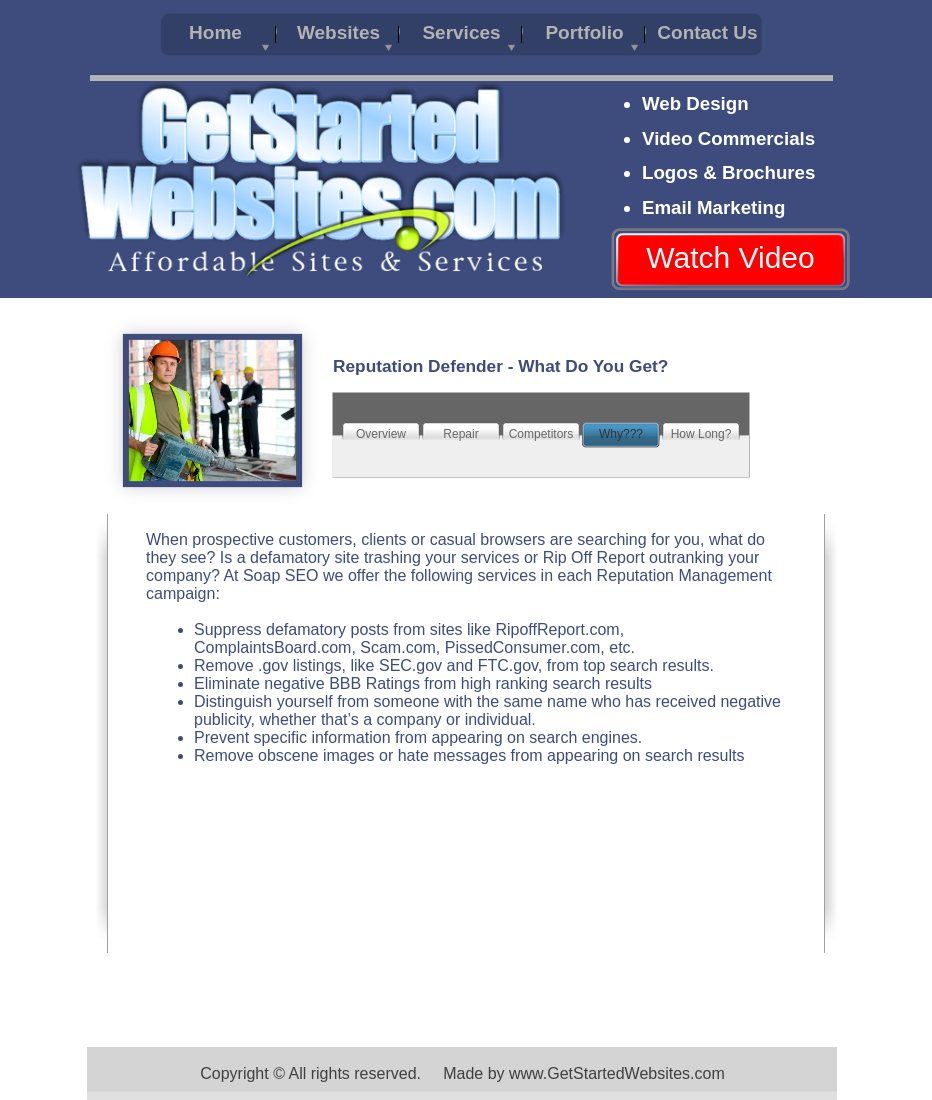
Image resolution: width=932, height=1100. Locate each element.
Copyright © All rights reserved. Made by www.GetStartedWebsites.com (462, 1073)
